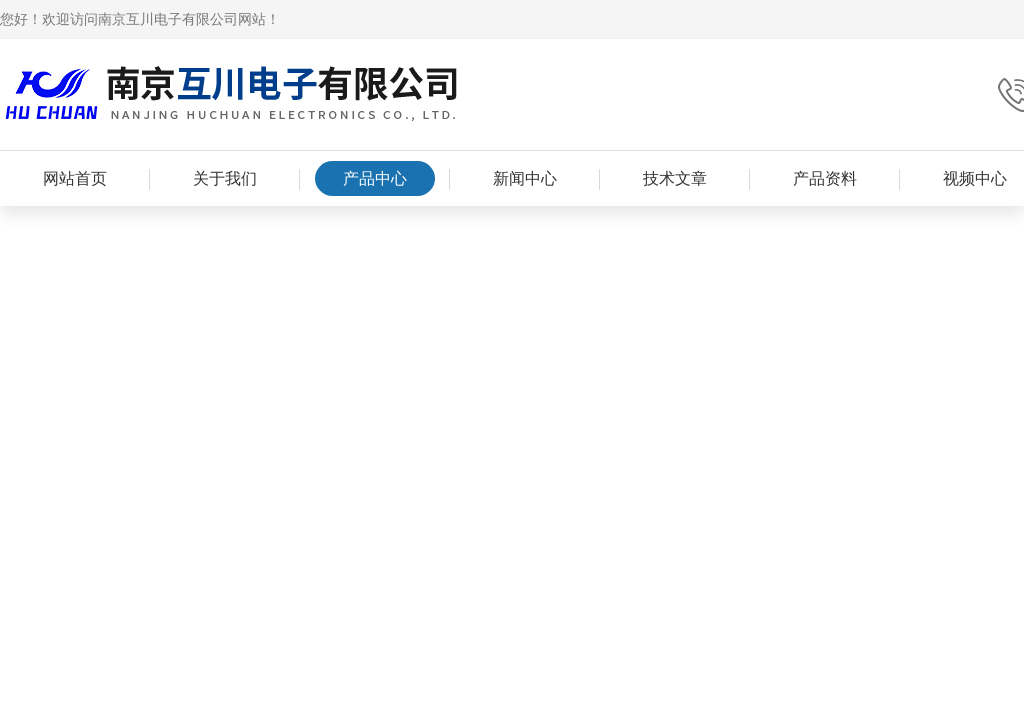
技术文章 (675, 178)
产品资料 (825, 178)
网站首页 (75, 178)
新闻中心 (525, 178)
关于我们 (225, 178)
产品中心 (375, 178)
